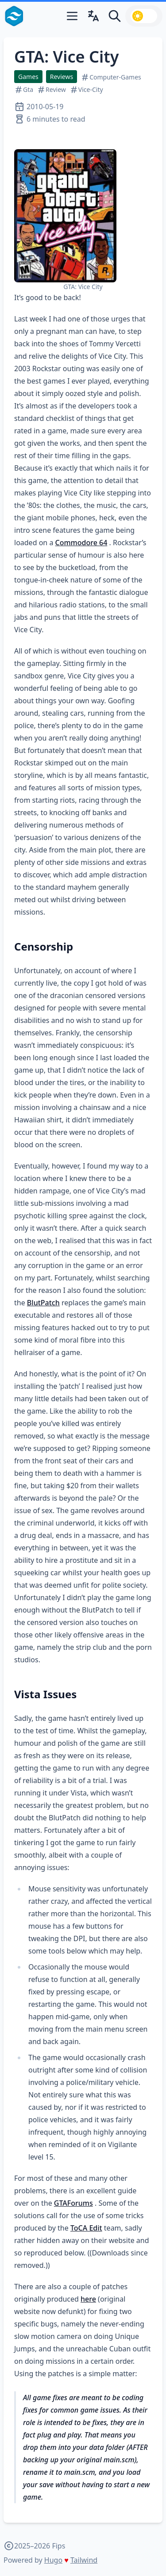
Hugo (53, 2560)
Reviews (61, 76)
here (88, 2299)
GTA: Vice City (66, 56)
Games (28, 76)
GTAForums (73, 2203)
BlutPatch (43, 1303)
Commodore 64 (81, 542)
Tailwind (83, 2560)
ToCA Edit (86, 2228)
